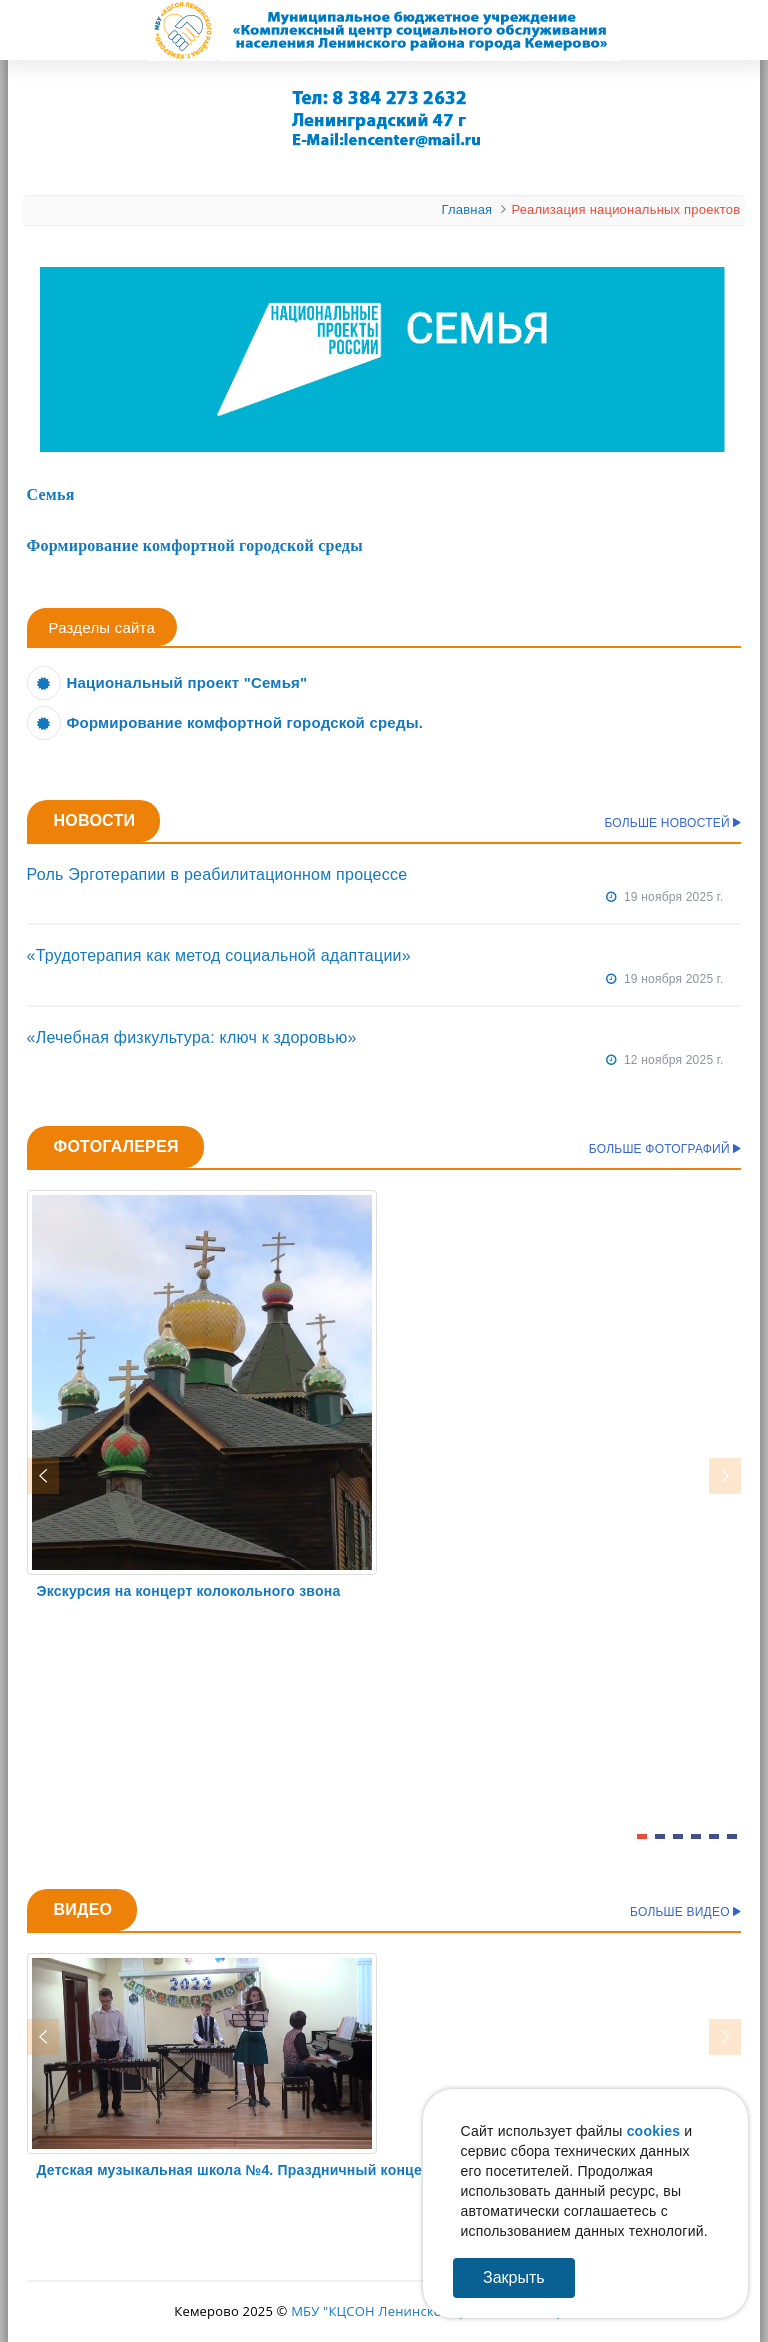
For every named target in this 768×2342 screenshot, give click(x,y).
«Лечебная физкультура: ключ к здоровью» (192, 1037)
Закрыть (514, 2277)
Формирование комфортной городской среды (195, 545)
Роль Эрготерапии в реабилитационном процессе (217, 874)
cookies (654, 2131)
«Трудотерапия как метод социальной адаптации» (219, 955)
